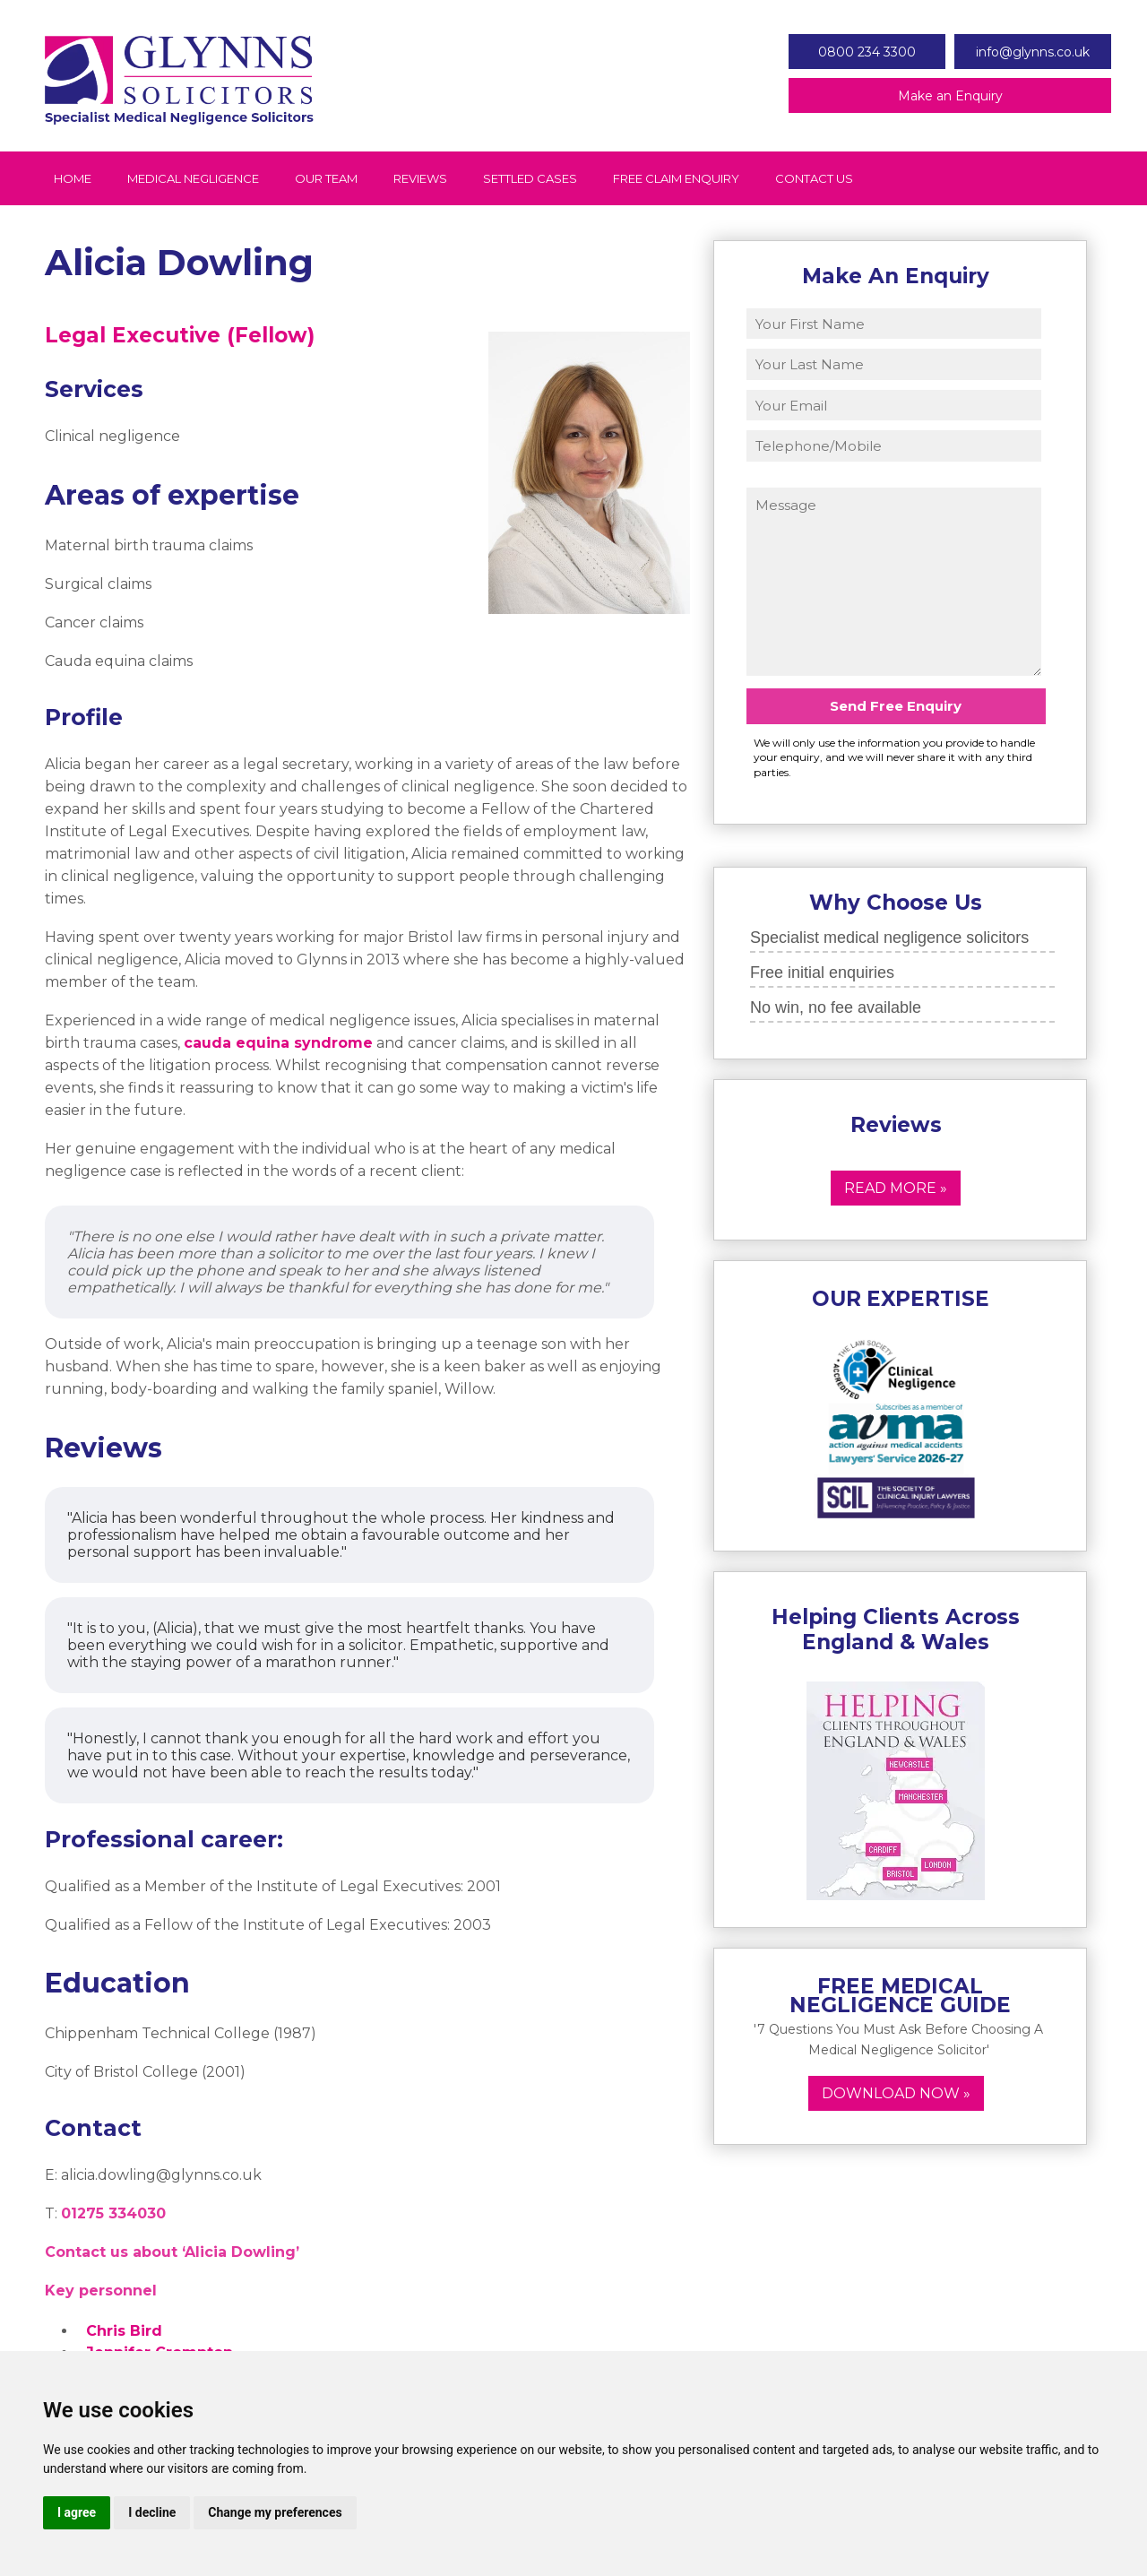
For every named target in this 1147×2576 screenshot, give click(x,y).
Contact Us (814, 178)
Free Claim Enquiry (676, 178)
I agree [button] (76, 2512)
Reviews (420, 178)
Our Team (326, 178)
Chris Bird (124, 2330)
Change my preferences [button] (274, 2512)
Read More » (895, 1188)
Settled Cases (530, 178)
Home (72, 178)
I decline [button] (152, 2512)
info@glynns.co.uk (1033, 52)
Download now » (896, 2093)
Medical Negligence (193, 178)
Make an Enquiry (950, 96)
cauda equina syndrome (278, 1042)
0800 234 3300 (867, 52)
